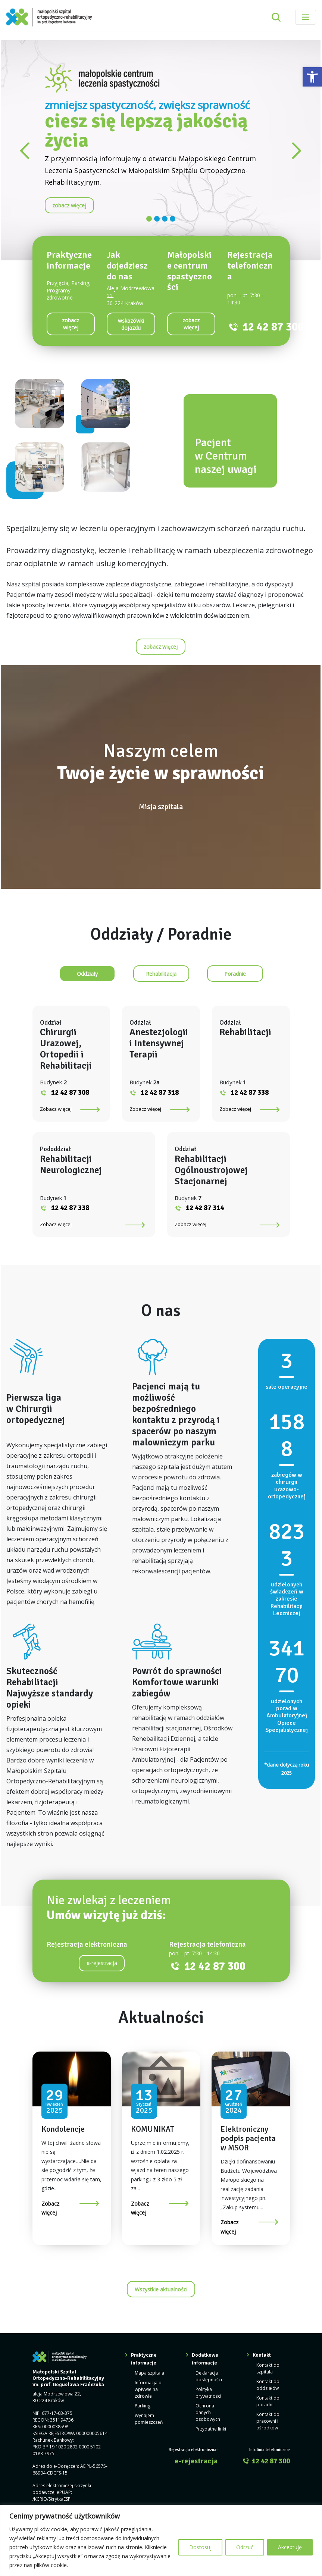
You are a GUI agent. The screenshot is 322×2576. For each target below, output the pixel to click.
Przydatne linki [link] (211, 2429)
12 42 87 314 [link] (205, 1207)
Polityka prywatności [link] (208, 2392)
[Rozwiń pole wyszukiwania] (276, 17)
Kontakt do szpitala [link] (267, 2368)
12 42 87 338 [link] (250, 1092)
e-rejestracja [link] (196, 2461)
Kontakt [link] (262, 2355)
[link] (312, 77)
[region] (161, 2540)
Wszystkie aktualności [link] (161, 2289)
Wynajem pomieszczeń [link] (149, 2418)
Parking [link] (142, 2406)
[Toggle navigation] (305, 17)
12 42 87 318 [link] (160, 1092)
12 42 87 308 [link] (70, 1092)
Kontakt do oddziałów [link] (267, 2384)
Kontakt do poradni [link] (267, 2401)
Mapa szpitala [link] (149, 2373)
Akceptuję (290, 2547)
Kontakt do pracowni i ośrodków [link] (267, 2421)
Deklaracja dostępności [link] (209, 2376)
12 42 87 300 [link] (273, 327)
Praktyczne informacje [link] (144, 2359)
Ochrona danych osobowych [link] (208, 2412)
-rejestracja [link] (102, 1963)
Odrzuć (244, 2547)
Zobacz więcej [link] (56, 1109)
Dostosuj (200, 2547)
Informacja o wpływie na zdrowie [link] (148, 2389)
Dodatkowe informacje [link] (205, 2359)
